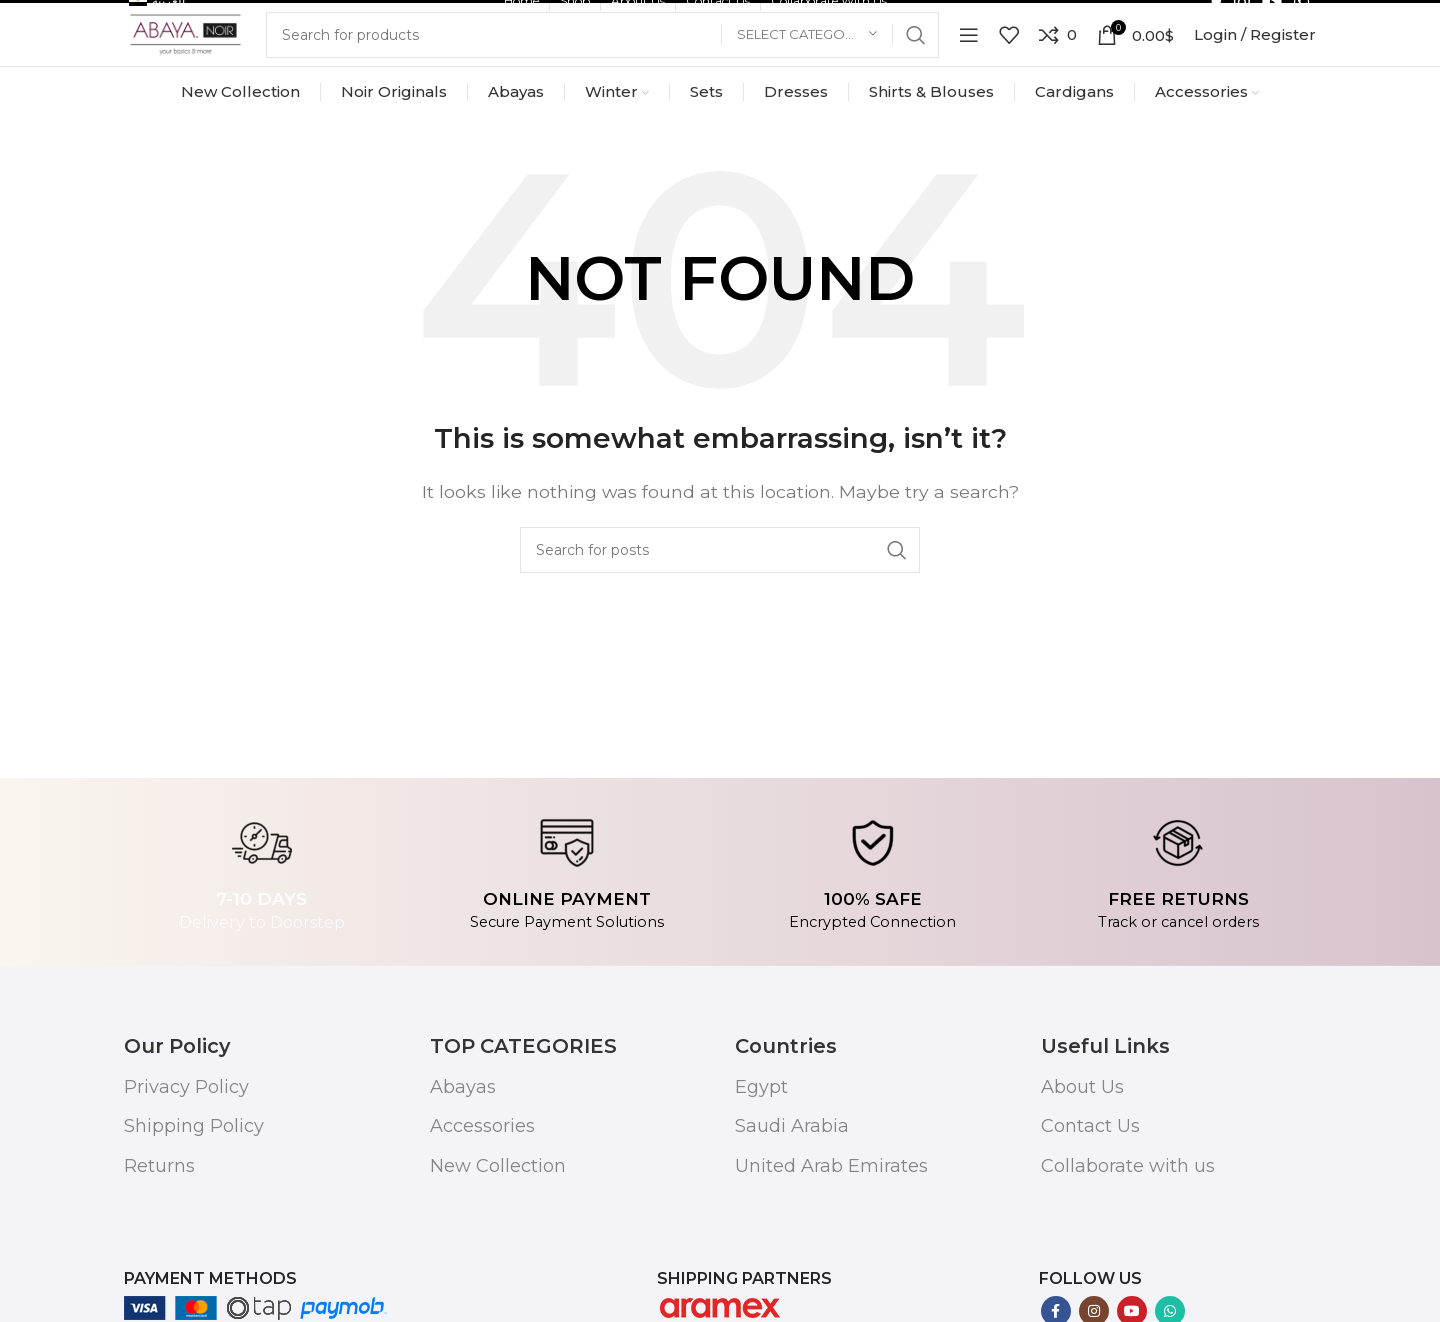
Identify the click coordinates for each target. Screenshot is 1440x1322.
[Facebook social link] (1216, 20)
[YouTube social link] (1272, 20)
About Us (1082, 1164)
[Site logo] (189, 90)
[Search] (607, 92)
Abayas (463, 1164)
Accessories (482, 1204)
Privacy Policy (186, 1164)
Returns (159, 1243)
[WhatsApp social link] (1302, 20)
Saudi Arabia (792, 1204)
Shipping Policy (194, 1204)
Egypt (761, 1164)
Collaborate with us (1128, 1243)
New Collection (498, 1243)
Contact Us (1090, 1204)
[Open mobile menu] (969, 92)
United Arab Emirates (831, 1243)
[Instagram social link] (1242, 20)
